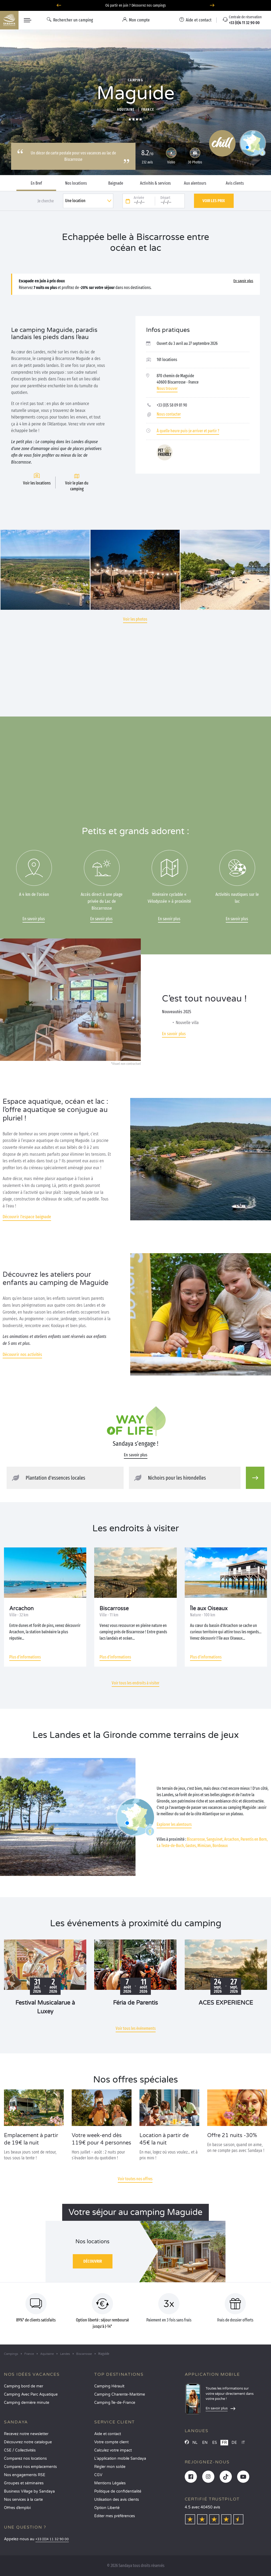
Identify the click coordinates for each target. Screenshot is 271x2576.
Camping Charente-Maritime (119, 2394)
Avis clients (235, 183)
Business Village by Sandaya (29, 2491)
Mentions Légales (110, 2483)
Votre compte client (111, 2442)
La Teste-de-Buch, (171, 1845)
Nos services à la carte (23, 2499)
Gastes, (191, 1845)
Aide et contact (107, 2434)
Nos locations (76, 183)
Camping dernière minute (26, 2402)
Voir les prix (213, 200)
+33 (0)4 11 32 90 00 (52, 2539)
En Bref (36, 183)
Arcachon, (232, 1839)
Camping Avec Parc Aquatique (31, 2394)
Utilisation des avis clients (116, 2499)
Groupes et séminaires (24, 2483)
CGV (98, 2475)
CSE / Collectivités (20, 2450)
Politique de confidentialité (117, 2491)
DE (234, 2442)
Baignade (115, 183)
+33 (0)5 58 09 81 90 (172, 405)
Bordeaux (220, 1845)
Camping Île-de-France (114, 2402)
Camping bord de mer (23, 2386)
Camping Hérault (109, 2386)
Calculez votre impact (113, 2450)
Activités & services (155, 183)
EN (204, 2442)
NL (194, 2442)
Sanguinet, (214, 1839)
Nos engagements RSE (24, 2475)
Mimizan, (204, 1845)
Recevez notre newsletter (26, 2434)
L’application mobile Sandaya (120, 2458)
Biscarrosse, (196, 1839)
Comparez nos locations (25, 2458)
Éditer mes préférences (114, 2516)
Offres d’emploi (17, 2508)
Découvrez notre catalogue (28, 2442)
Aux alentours (195, 183)
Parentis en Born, (254, 1839)
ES (214, 2442)
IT (243, 2442)
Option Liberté (107, 2508)
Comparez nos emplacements (30, 2466)
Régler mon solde (109, 2466)
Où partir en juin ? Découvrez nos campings (135, 5)
